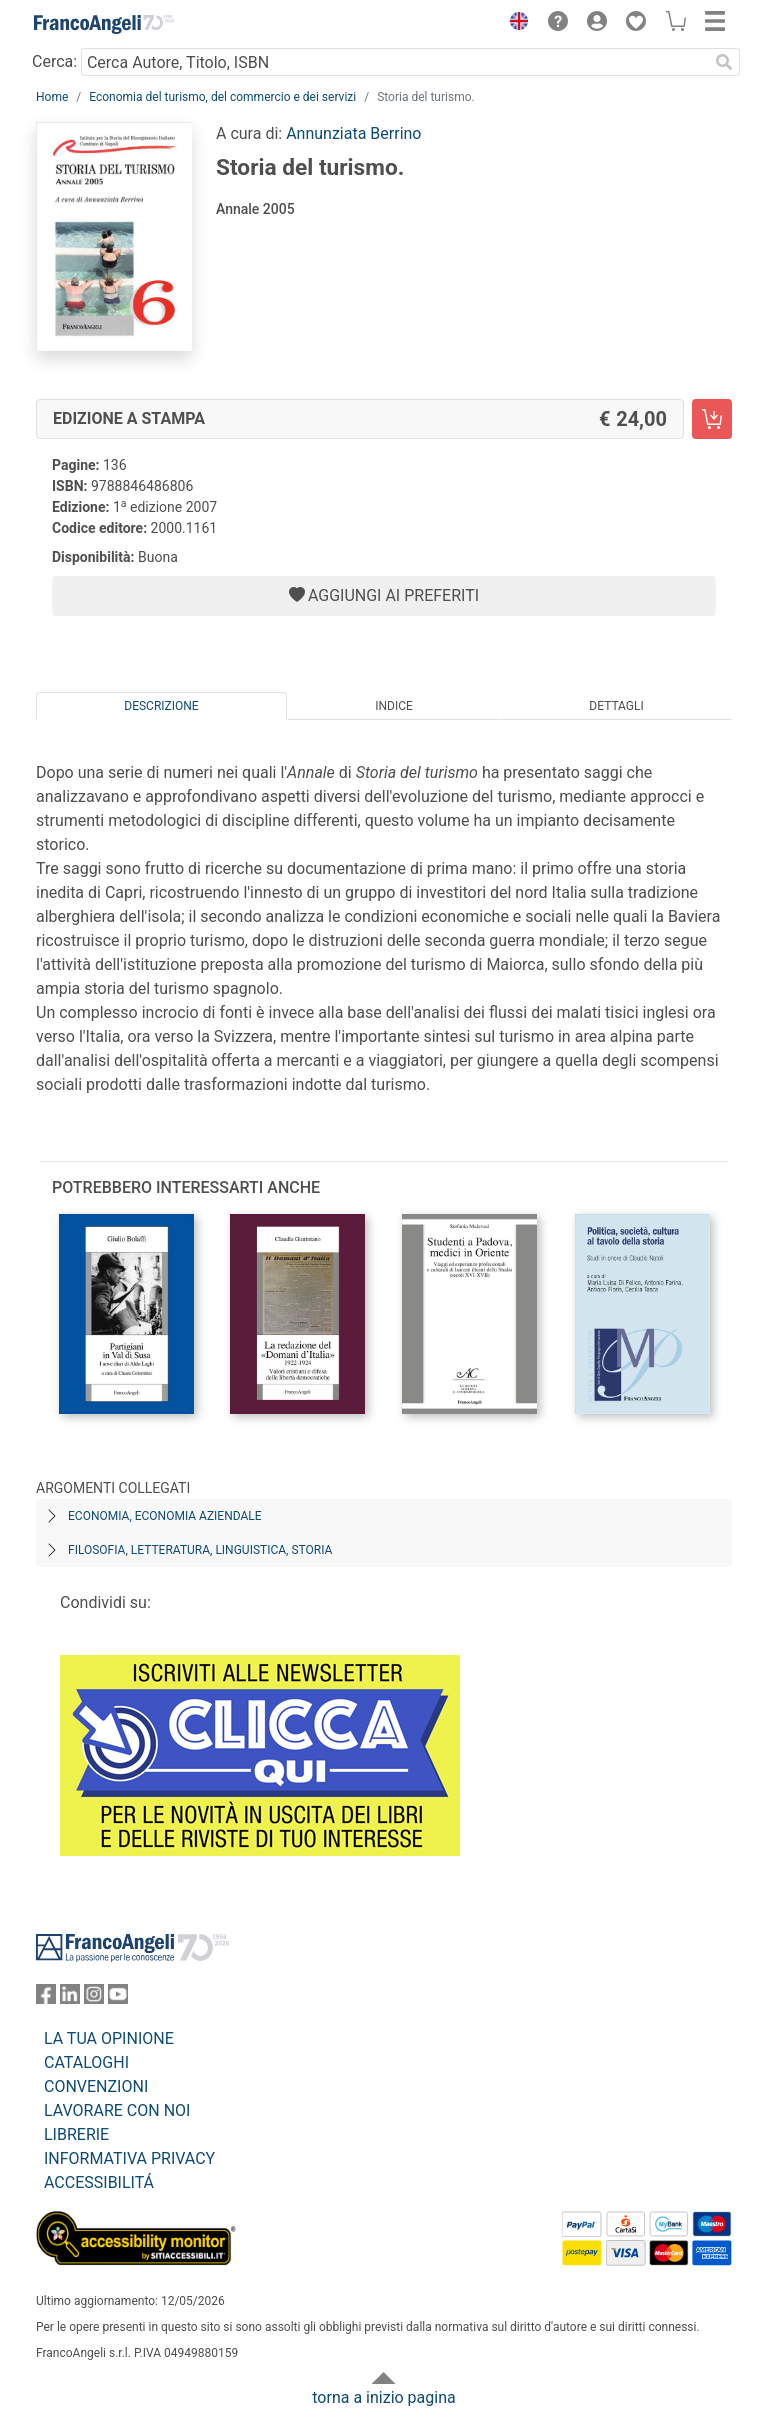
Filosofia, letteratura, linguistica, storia (200, 1550)
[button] (514, 24)
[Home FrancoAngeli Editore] (104, 24)
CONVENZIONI (96, 2086)
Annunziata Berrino (353, 133)
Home (52, 97)
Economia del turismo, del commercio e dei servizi (222, 97)
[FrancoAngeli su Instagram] (94, 1998)
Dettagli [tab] (616, 706)
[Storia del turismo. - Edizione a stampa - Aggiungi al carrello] (712, 419)
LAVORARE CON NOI (117, 2110)
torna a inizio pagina (383, 2397)
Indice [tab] (394, 706)
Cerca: (54, 61)
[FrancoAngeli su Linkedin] (70, 1998)
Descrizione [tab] (161, 706)
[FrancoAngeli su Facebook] (46, 1998)
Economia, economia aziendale (165, 1516)
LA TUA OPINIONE (109, 2038)
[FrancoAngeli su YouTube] (118, 1998)
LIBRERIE (76, 2134)
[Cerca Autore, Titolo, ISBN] (394, 62)
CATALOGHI (86, 2062)
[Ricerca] (724, 62)
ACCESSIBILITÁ (99, 2182)
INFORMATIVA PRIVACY (129, 2158)
